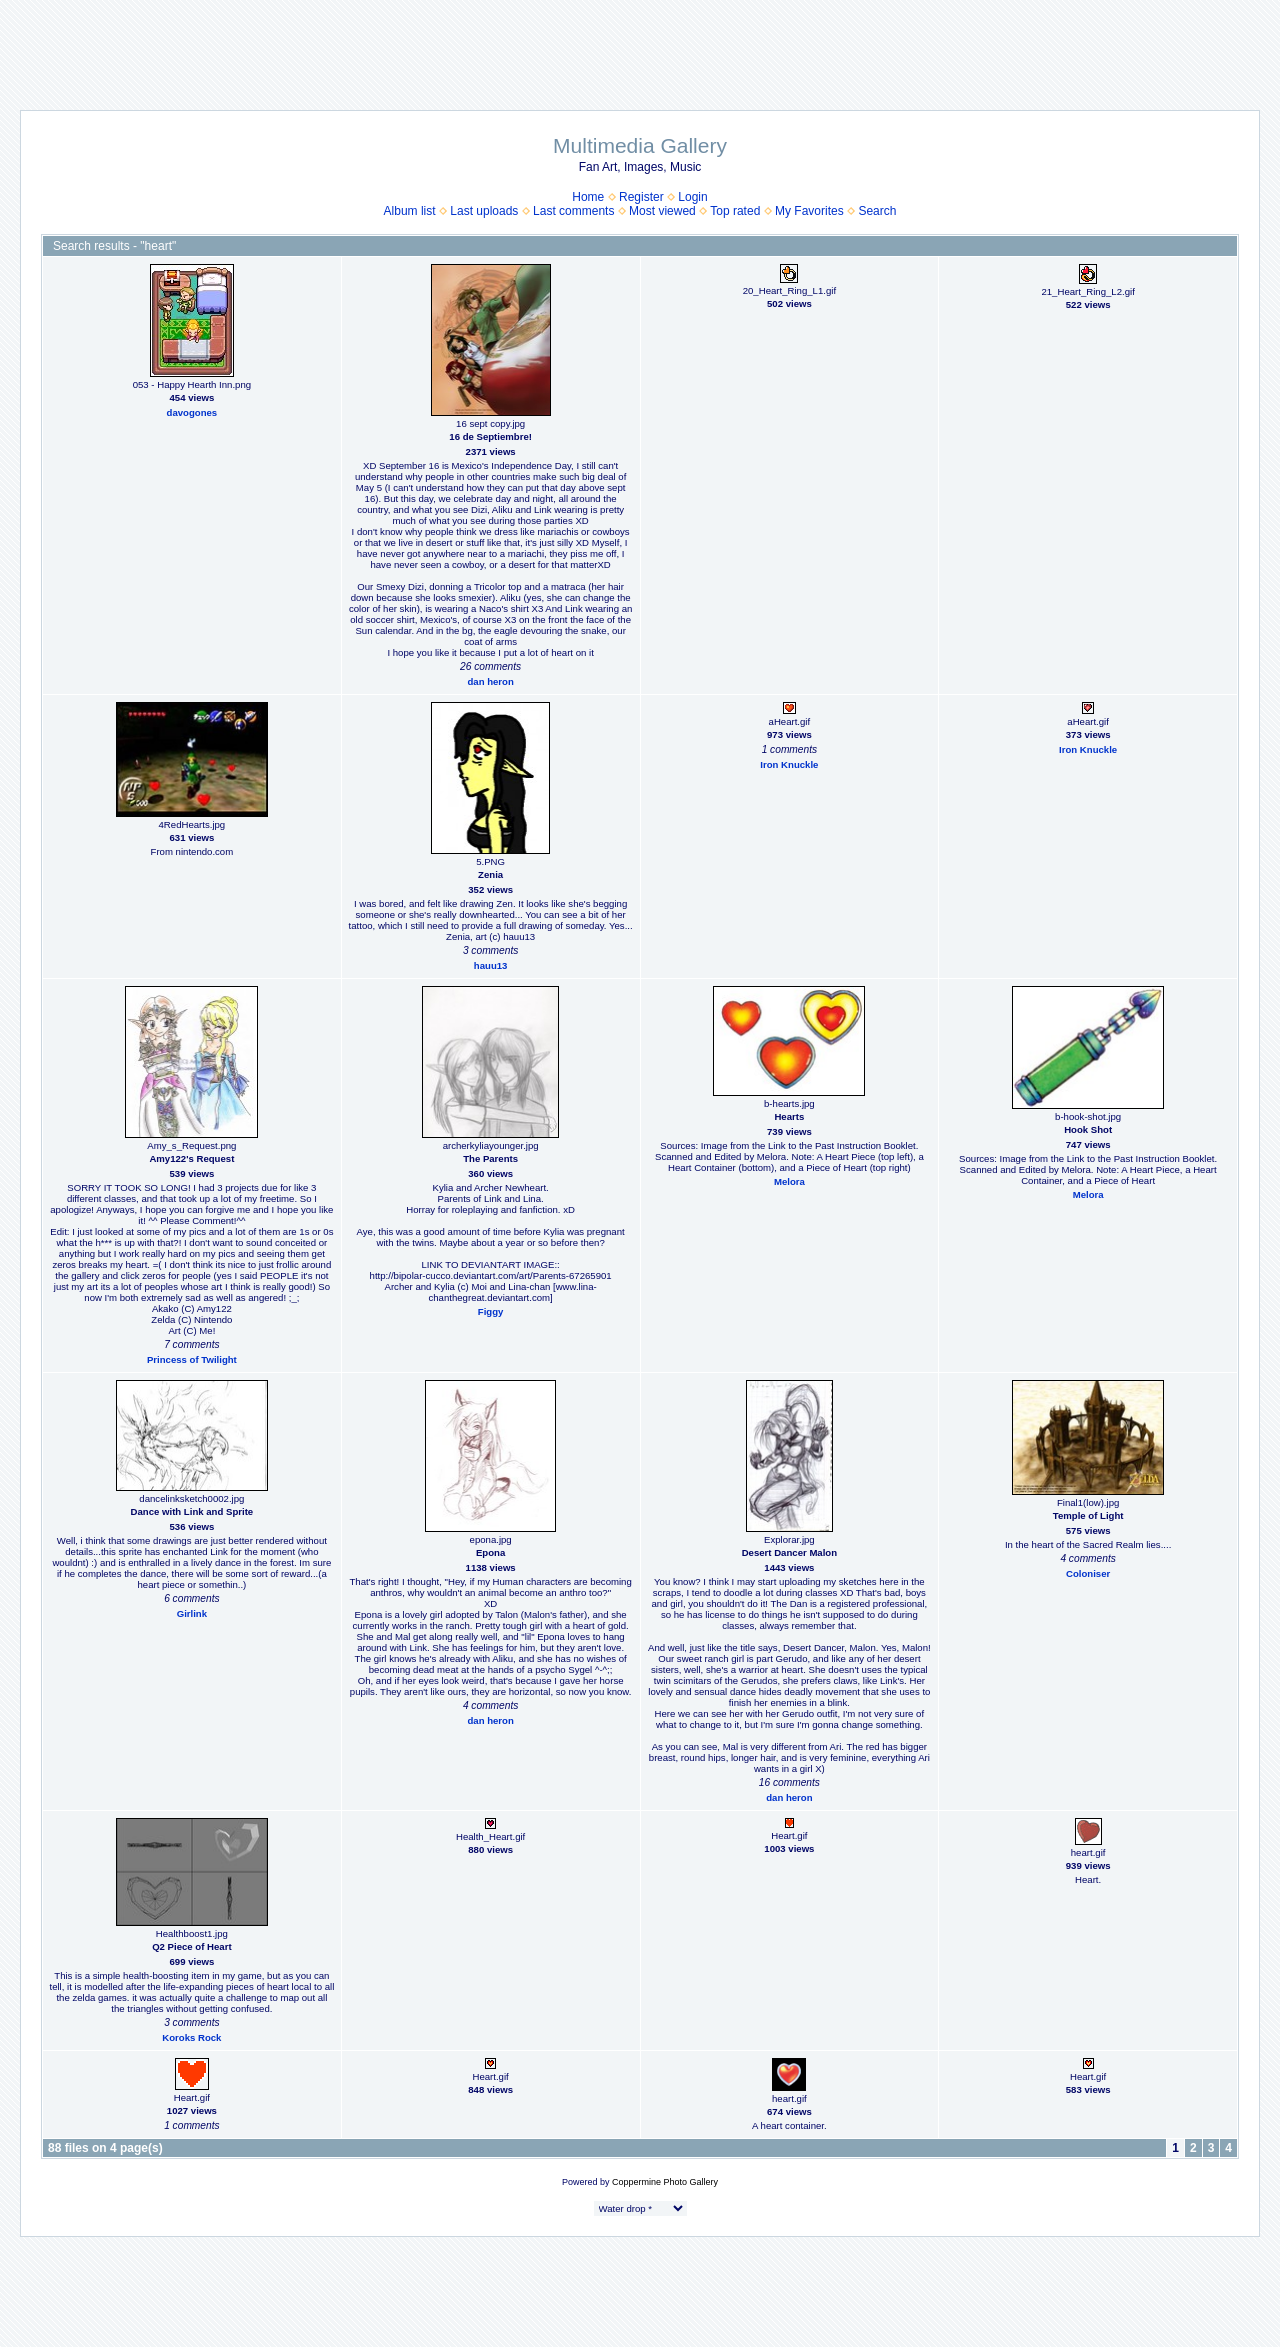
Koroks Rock (191, 2037)
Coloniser (1088, 1573)
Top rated (735, 211)
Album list (410, 211)
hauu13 (491, 965)
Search (877, 211)
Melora (789, 1181)
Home (588, 197)
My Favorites (809, 211)
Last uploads (484, 211)
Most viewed (662, 211)
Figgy (491, 1311)
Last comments (573, 211)
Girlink (192, 1613)
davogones (192, 412)
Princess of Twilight (192, 1359)
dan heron (490, 681)
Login (692, 197)
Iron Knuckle (789, 764)
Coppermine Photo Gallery (665, 2182)
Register (641, 197)
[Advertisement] (640, 45)
